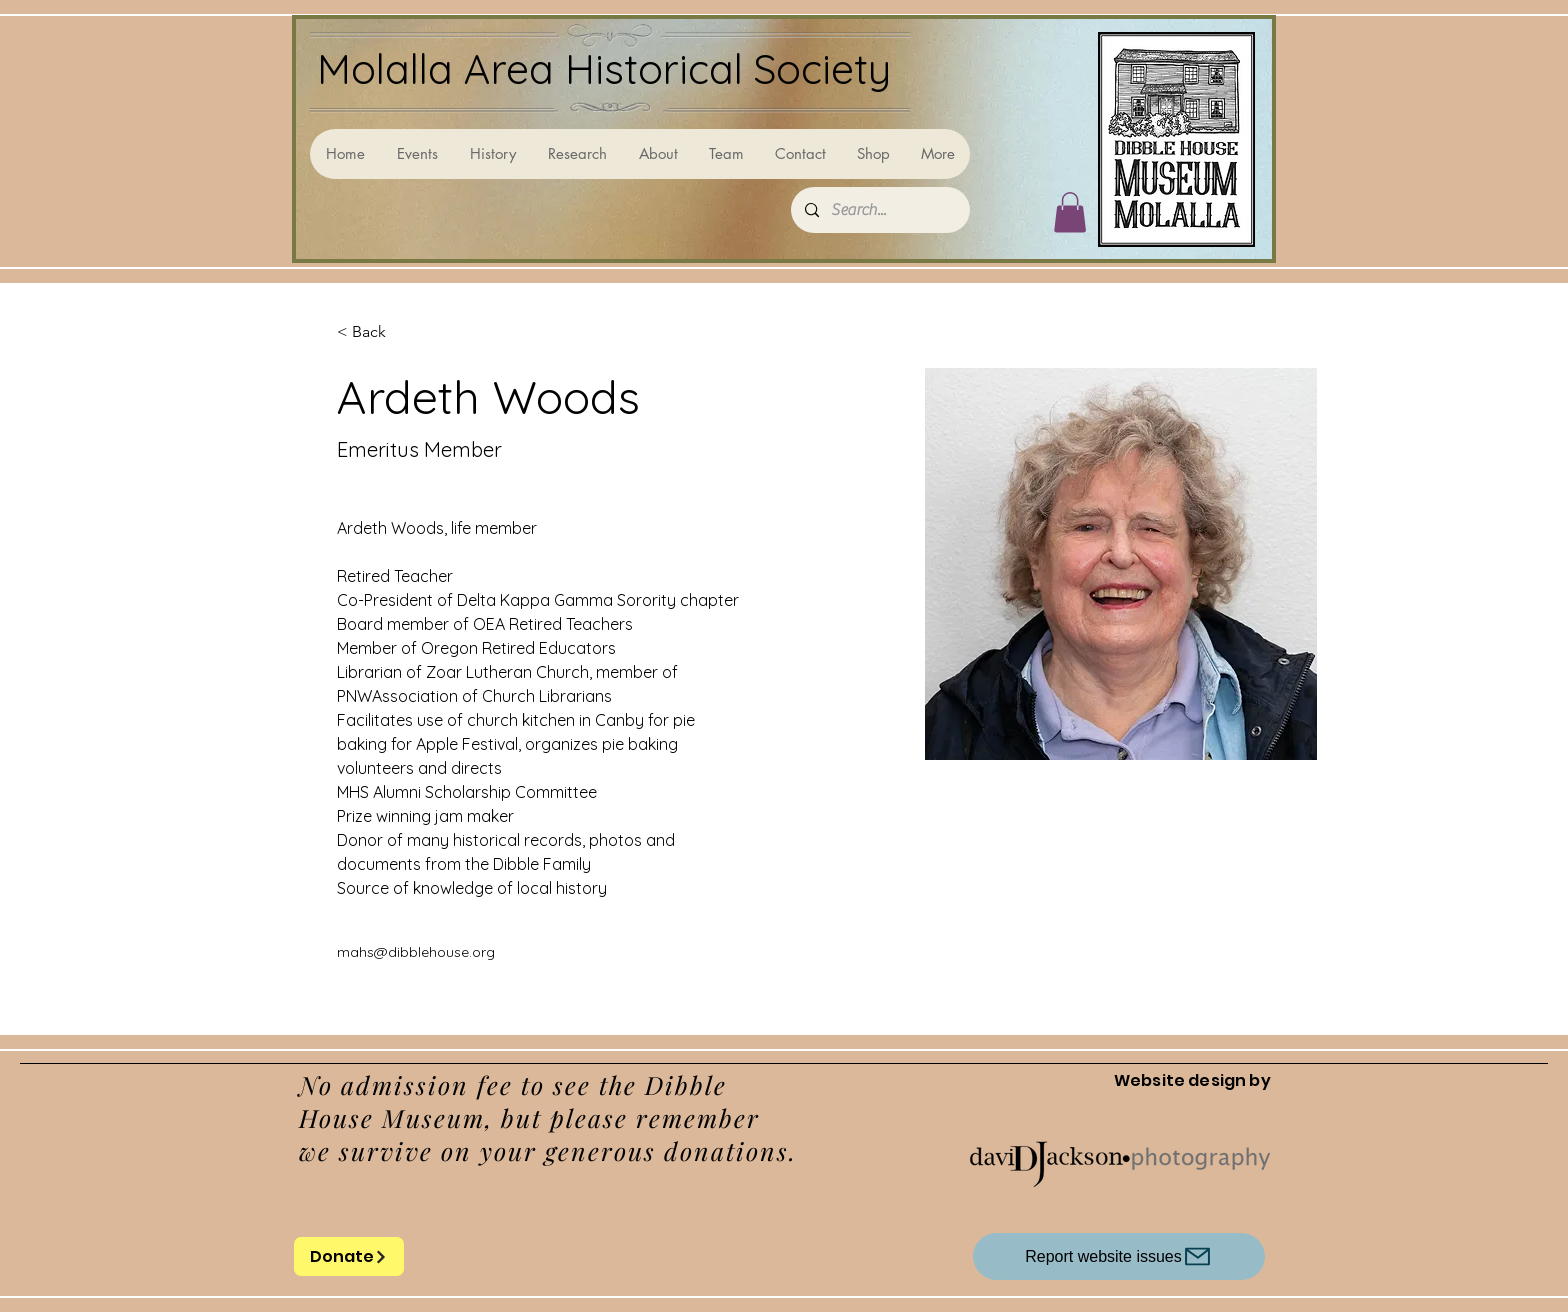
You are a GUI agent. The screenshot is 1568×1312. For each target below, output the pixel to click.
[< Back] (376, 332)
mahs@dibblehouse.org (416, 952)
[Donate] (349, 1256)
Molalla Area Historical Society (604, 68)
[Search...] (879, 210)
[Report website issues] (1119, 1256)
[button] (1070, 212)
